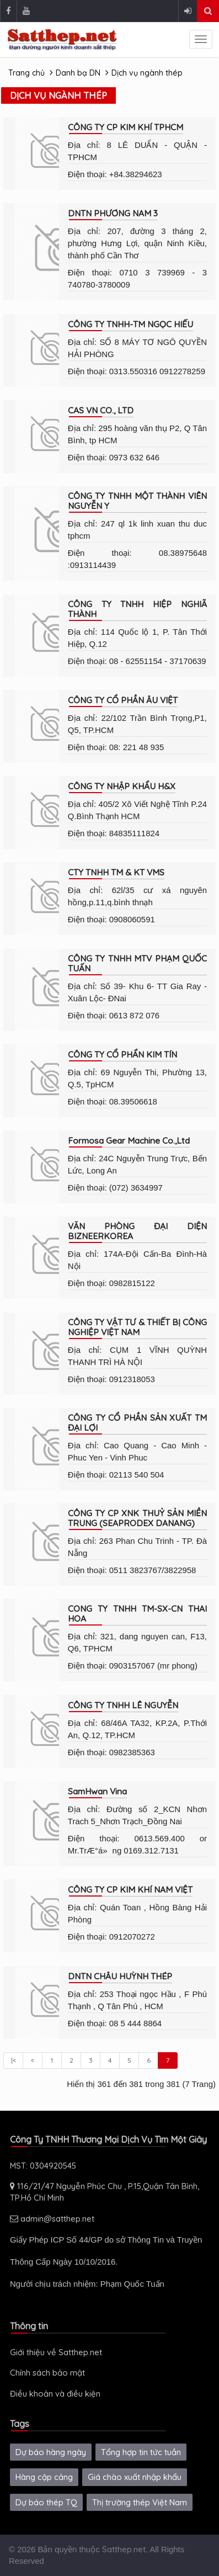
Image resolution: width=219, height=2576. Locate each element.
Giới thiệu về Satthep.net (56, 2352)
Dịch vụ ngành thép (147, 73)
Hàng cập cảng (44, 2477)
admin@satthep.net (52, 2218)
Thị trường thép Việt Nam (139, 2502)
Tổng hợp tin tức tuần (141, 2452)
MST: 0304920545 (43, 2165)
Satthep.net (124, 2549)
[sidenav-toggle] (200, 39)
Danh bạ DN (78, 73)
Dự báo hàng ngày (50, 2452)
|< (13, 2060)
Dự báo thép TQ (46, 2502)
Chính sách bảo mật (47, 2372)
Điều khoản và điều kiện (55, 2393)
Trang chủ (26, 73)
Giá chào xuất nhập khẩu (134, 2477)
